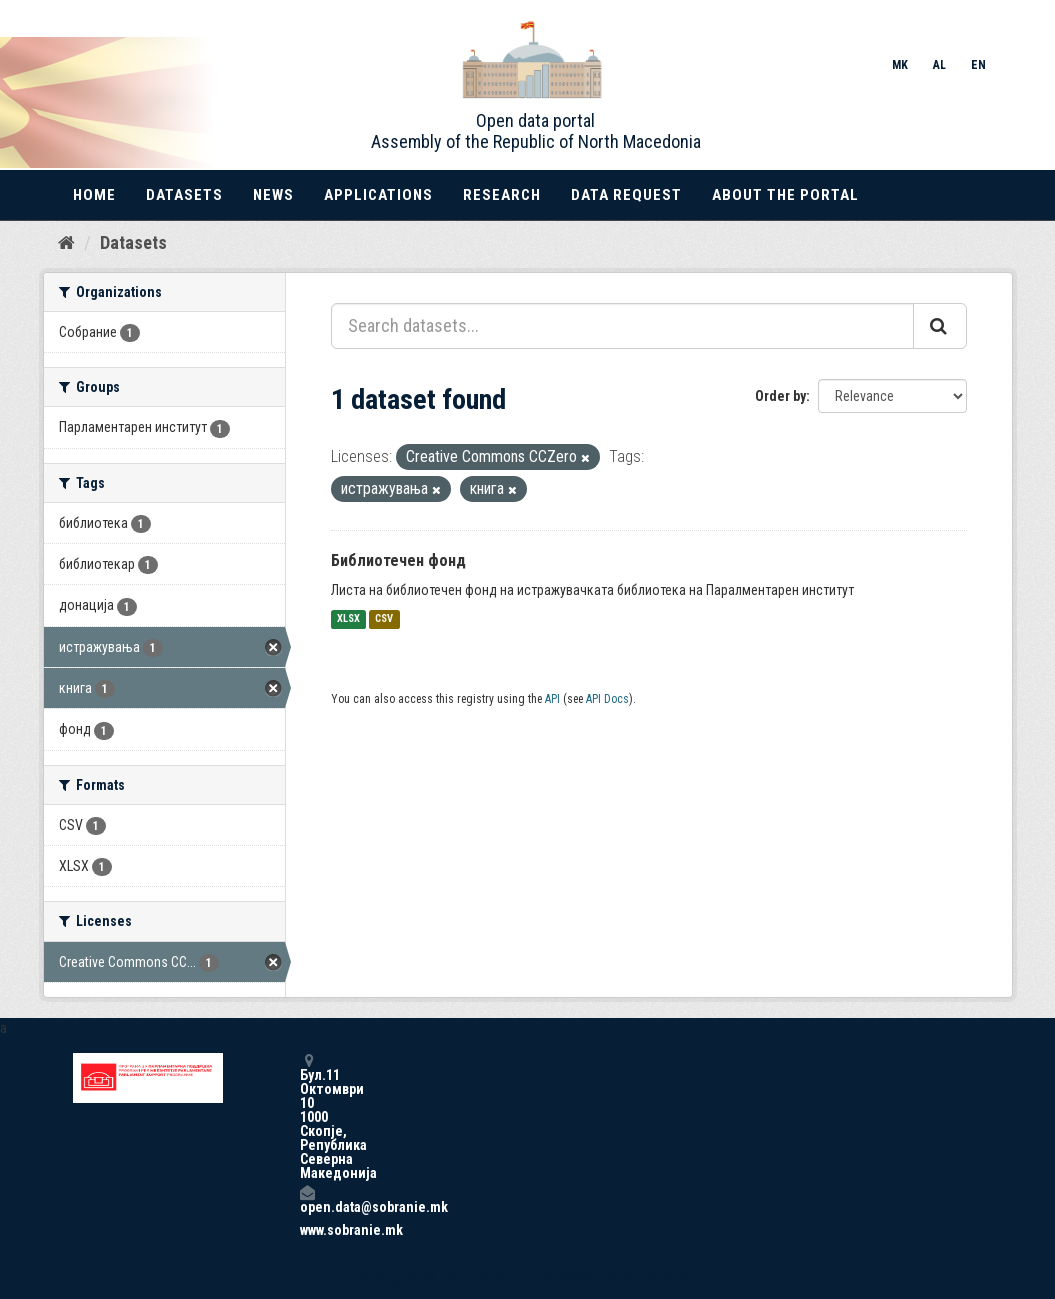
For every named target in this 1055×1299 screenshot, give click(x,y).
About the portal (785, 195)
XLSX (348, 619)
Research (502, 195)
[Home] (66, 243)
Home (94, 195)
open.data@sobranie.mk (307, 1199)
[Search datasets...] (622, 326)
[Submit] (940, 326)
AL (939, 65)
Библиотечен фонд (398, 560)
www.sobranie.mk (307, 1230)
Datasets (184, 195)
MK (900, 65)
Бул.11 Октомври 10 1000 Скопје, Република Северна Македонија (307, 1116)
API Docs (607, 699)
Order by (780, 396)
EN (978, 65)
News (273, 195)
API (552, 699)
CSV (384, 619)
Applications (378, 195)
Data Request (626, 195)
